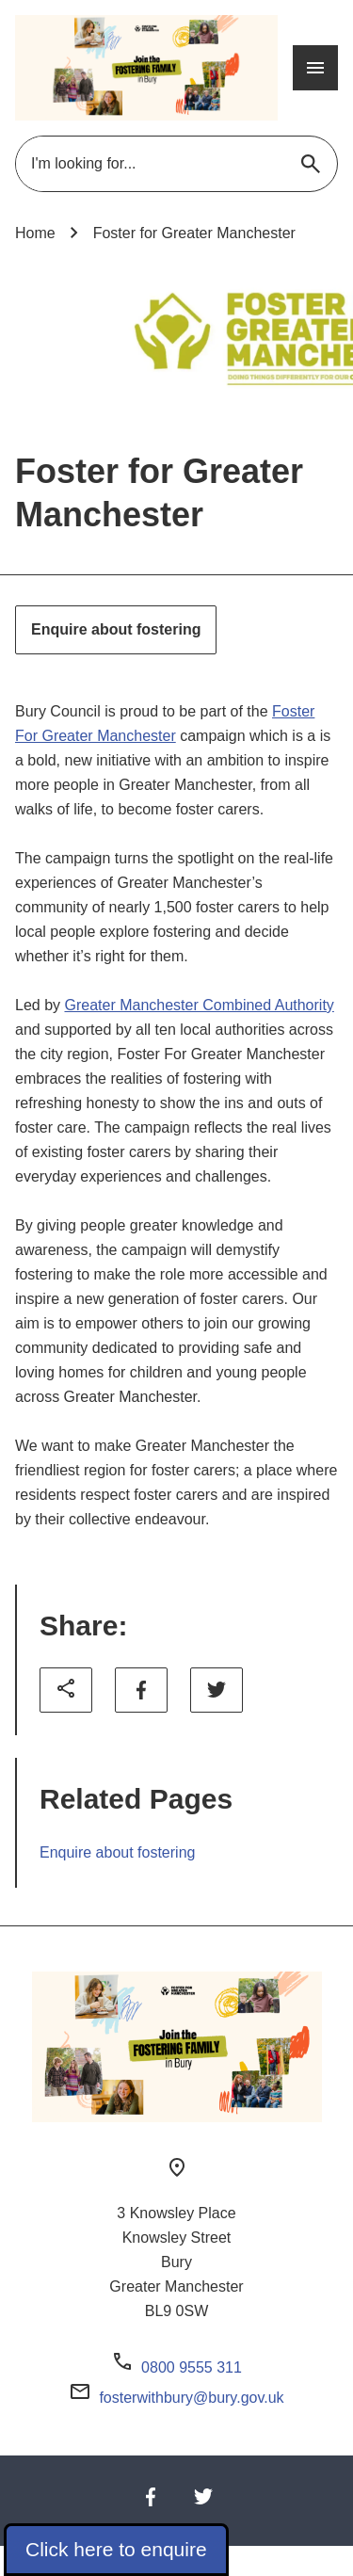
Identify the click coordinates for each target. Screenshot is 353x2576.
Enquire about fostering (116, 629)
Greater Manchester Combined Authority (198, 1005)
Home (35, 233)
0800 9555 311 (191, 2367)
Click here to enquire (116, 2549)
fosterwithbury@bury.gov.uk (191, 2398)
